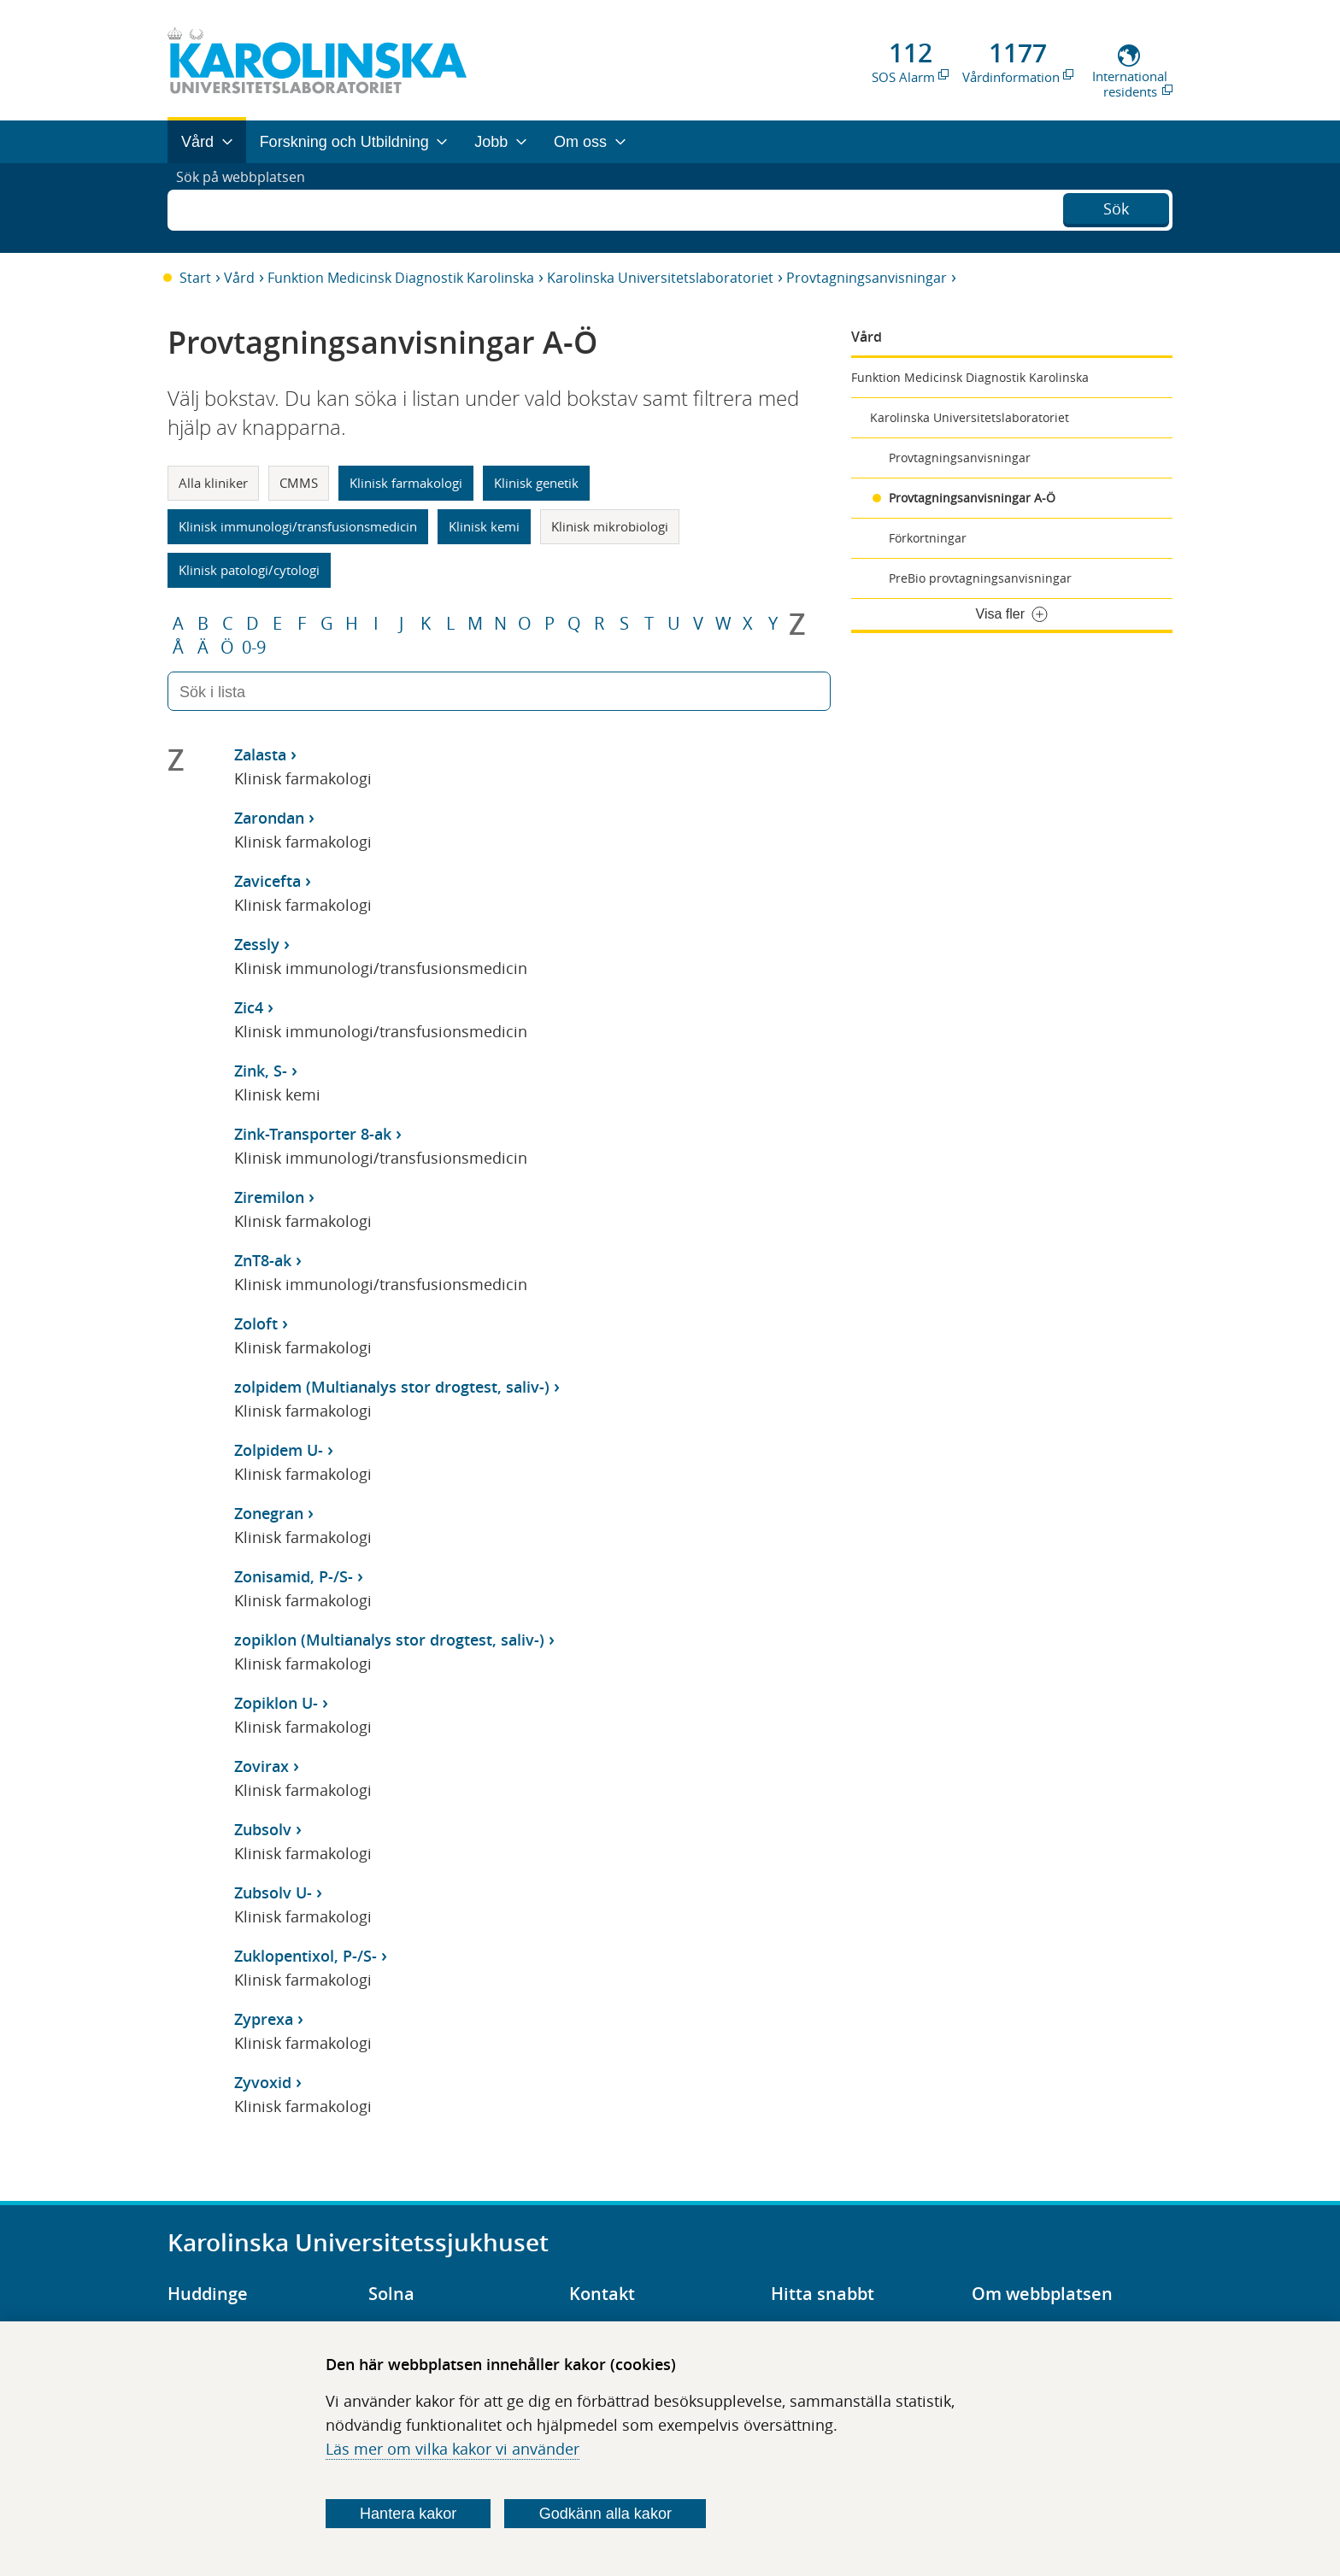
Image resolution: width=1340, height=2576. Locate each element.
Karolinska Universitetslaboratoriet (660, 277)
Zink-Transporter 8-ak (312, 1134)
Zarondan (269, 817)
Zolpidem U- (278, 1450)
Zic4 (248, 1007)
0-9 (254, 647)
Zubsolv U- (273, 1892)
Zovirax (261, 1766)
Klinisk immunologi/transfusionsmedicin (298, 526)
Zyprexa (263, 2019)
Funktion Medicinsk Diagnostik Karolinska (400, 277)
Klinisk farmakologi (406, 482)
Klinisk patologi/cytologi (249, 569)
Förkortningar (928, 538)
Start (195, 277)
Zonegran (268, 1513)
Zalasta (260, 754)
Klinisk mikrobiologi (609, 526)
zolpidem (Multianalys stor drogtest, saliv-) (392, 1386)
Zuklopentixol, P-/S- (305, 1955)
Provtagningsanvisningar (866, 277)
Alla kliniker (213, 482)
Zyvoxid (262, 2082)
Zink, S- (260, 1070)
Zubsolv (262, 1829)
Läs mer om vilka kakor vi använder (452, 2448)
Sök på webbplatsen (248, 207)
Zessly (256, 944)
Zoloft (256, 1323)
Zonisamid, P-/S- (293, 1576)
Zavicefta (267, 881)
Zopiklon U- (276, 1703)
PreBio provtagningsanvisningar (980, 578)
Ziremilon (269, 1197)
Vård (239, 277)
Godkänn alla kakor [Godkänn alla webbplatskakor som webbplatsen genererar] (605, 2513)
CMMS (298, 482)
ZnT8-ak (262, 1260)
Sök (1116, 206)
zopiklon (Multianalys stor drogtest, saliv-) (389, 1639)
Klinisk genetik (536, 482)
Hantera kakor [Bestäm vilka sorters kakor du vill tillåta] (408, 2513)
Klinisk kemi (484, 526)
